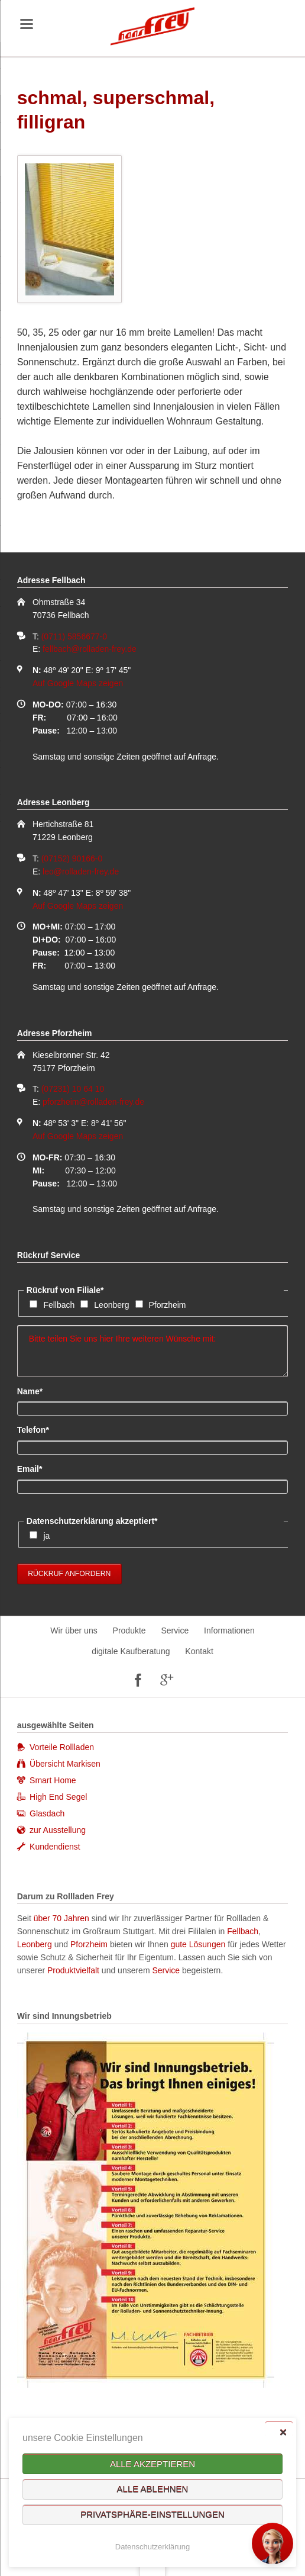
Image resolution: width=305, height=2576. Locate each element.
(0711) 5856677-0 (74, 636)
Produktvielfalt (73, 1970)
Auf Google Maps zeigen (78, 683)
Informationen (229, 1630)
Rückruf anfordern (69, 1574)
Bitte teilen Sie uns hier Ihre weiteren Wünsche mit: (152, 1351)
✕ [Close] (283, 2432)
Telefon (37, 1429)
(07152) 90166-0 (72, 858)
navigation (27, 24)
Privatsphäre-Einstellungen (152, 2515)
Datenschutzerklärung (152, 2546)
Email (37, 1468)
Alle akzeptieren (152, 2464)
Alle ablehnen (153, 2489)
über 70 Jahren (63, 1918)
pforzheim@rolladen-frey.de (93, 1102)
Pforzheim (167, 1305)
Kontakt (199, 1651)
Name (37, 1390)
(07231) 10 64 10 (73, 1089)
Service (175, 1630)
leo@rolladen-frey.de (81, 871)
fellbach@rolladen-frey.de (90, 649)
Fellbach (58, 1305)
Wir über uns (73, 1630)
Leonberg (111, 1305)
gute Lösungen (198, 1944)
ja (46, 1536)
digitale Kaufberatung (131, 1651)
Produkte (129, 1630)
